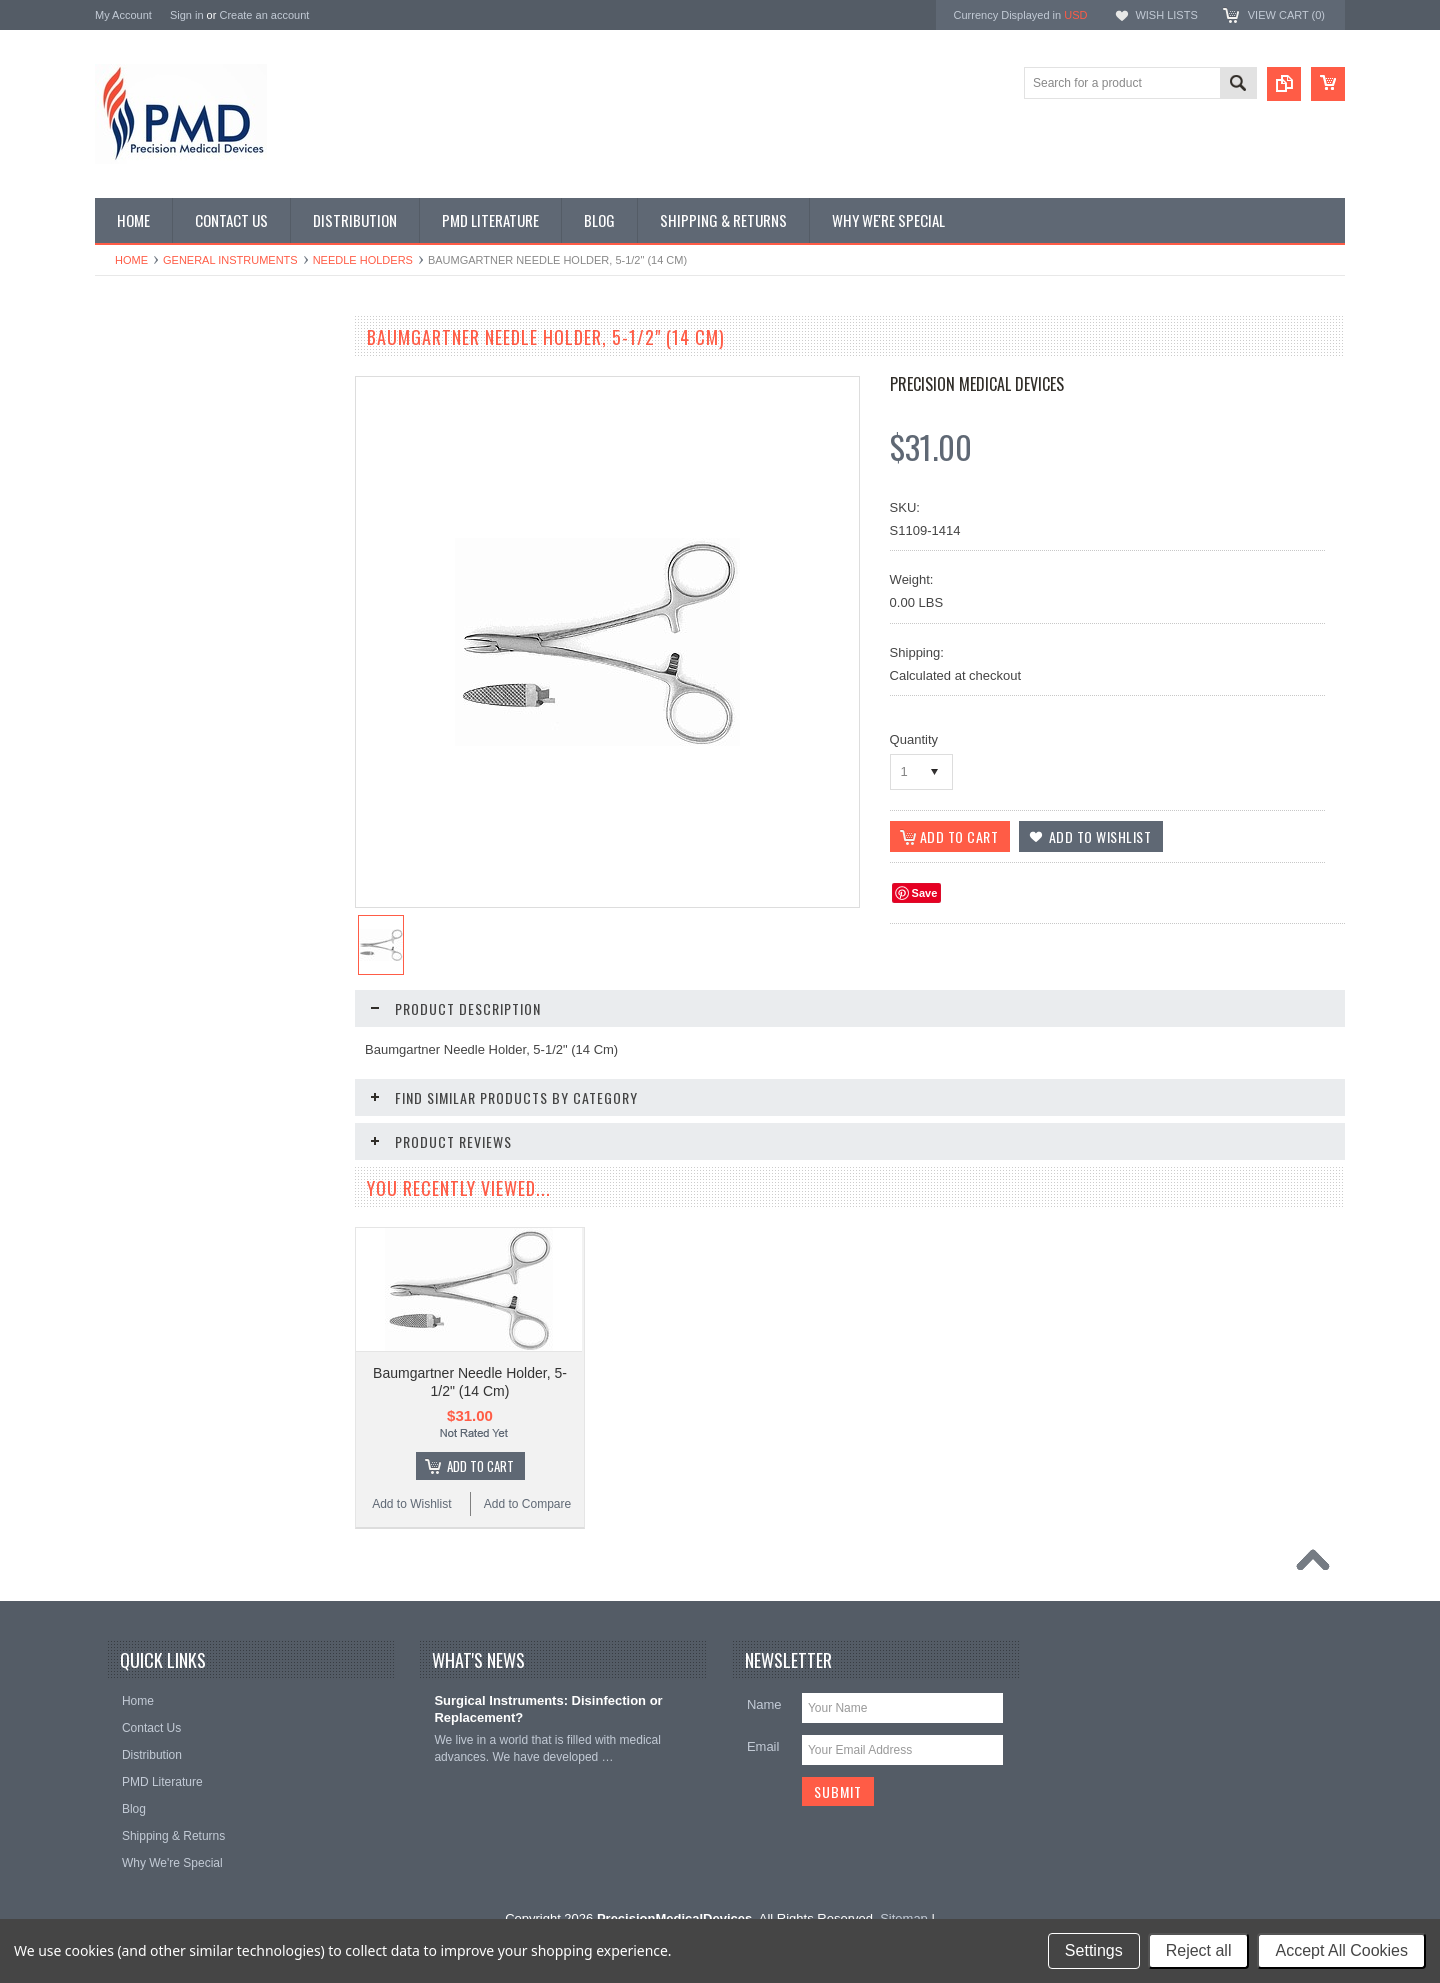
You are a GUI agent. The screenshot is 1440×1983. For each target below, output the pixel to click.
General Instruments (230, 260)
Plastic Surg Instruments (171, 748)
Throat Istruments (153, 849)
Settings (1094, 1950)
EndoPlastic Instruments (170, 511)
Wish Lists (1166, 15)
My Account (123, 15)
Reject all (1199, 1950)
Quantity (914, 739)
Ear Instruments (148, 477)
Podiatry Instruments (161, 782)
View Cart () (1286, 15)
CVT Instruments (151, 375)
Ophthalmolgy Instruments (176, 680)
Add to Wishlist (154, 1241)
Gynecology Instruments (170, 578)
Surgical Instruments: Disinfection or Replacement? (548, 1727)
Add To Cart (225, 1203)
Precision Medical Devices (977, 384)
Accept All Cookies (1341, 1950)
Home (131, 260)
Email (763, 1764)
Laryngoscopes (146, 612)
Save (925, 893)
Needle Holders (363, 260)
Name (764, 1722)
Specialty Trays (146, 409)
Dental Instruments (156, 443)
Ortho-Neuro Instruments (172, 714)
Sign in (187, 15)
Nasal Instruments (154, 646)
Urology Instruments (159, 883)
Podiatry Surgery (150, 816)
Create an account (264, 15)
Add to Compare (274, 1241)
